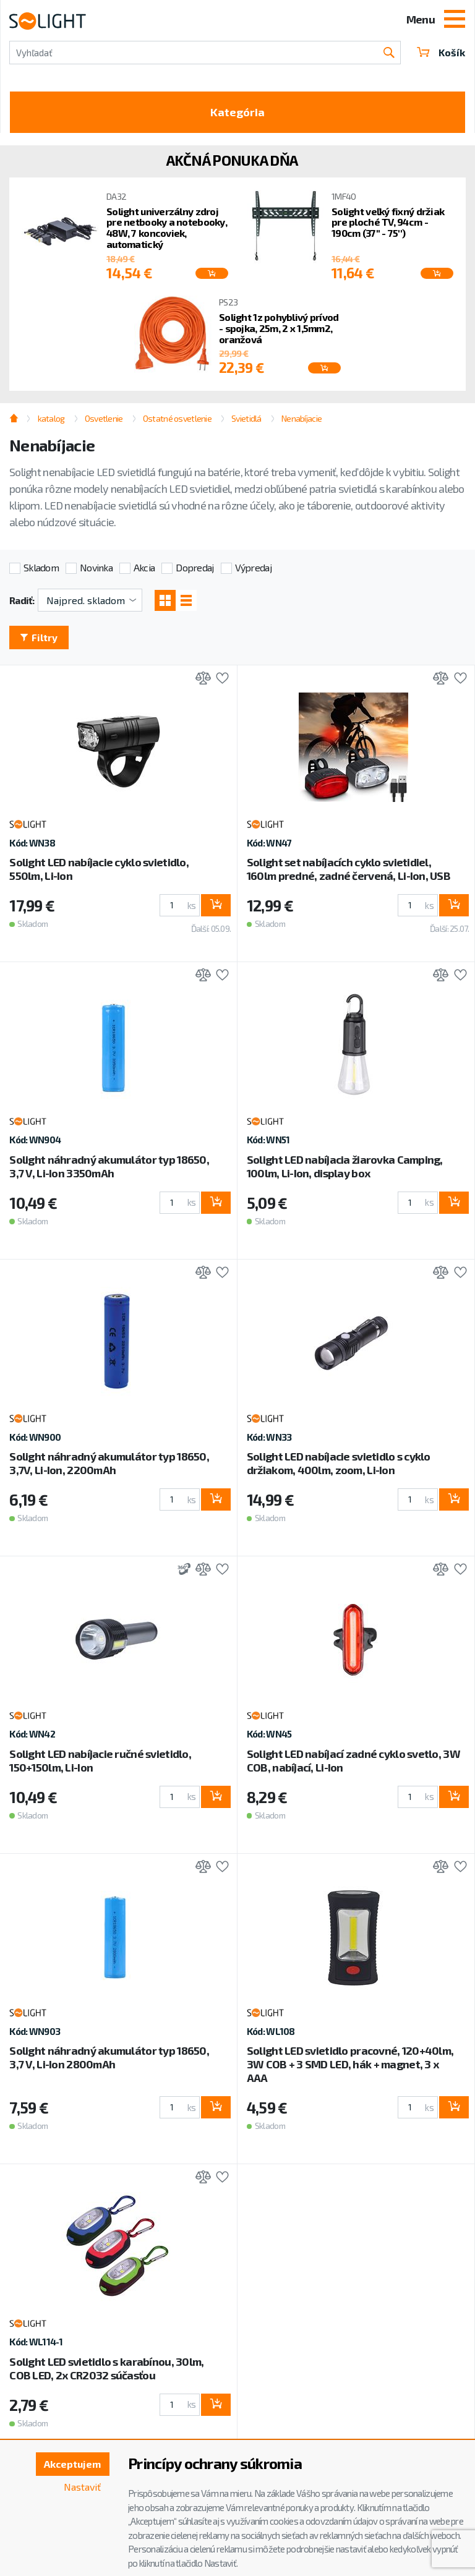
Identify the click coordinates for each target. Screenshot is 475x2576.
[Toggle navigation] (454, 20)
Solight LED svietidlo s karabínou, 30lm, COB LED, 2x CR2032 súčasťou (106, 2368)
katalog (51, 418)
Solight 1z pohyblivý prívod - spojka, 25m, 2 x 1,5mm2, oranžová (279, 328)
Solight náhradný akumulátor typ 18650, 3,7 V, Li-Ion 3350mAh (109, 1166)
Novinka (96, 567)
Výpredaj (253, 567)
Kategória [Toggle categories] (237, 112)
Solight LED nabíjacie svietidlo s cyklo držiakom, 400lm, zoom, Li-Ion (338, 1463)
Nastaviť (82, 2487)
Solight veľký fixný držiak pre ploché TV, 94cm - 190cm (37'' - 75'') (388, 222)
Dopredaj (194, 567)
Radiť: (22, 600)
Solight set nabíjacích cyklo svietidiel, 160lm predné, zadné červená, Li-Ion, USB (348, 868)
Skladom (41, 567)
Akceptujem (72, 2464)
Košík (441, 52)
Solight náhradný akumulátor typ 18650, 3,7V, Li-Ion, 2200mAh (109, 1463)
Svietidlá (246, 418)
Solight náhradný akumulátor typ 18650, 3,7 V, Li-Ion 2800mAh (109, 2057)
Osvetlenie (104, 418)
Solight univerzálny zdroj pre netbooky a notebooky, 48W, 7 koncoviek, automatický (166, 227)
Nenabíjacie (301, 418)
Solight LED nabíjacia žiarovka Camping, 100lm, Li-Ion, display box (345, 1166)
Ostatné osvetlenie (177, 418)
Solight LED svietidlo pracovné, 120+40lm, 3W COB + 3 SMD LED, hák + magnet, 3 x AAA (350, 2064)
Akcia (144, 567)
